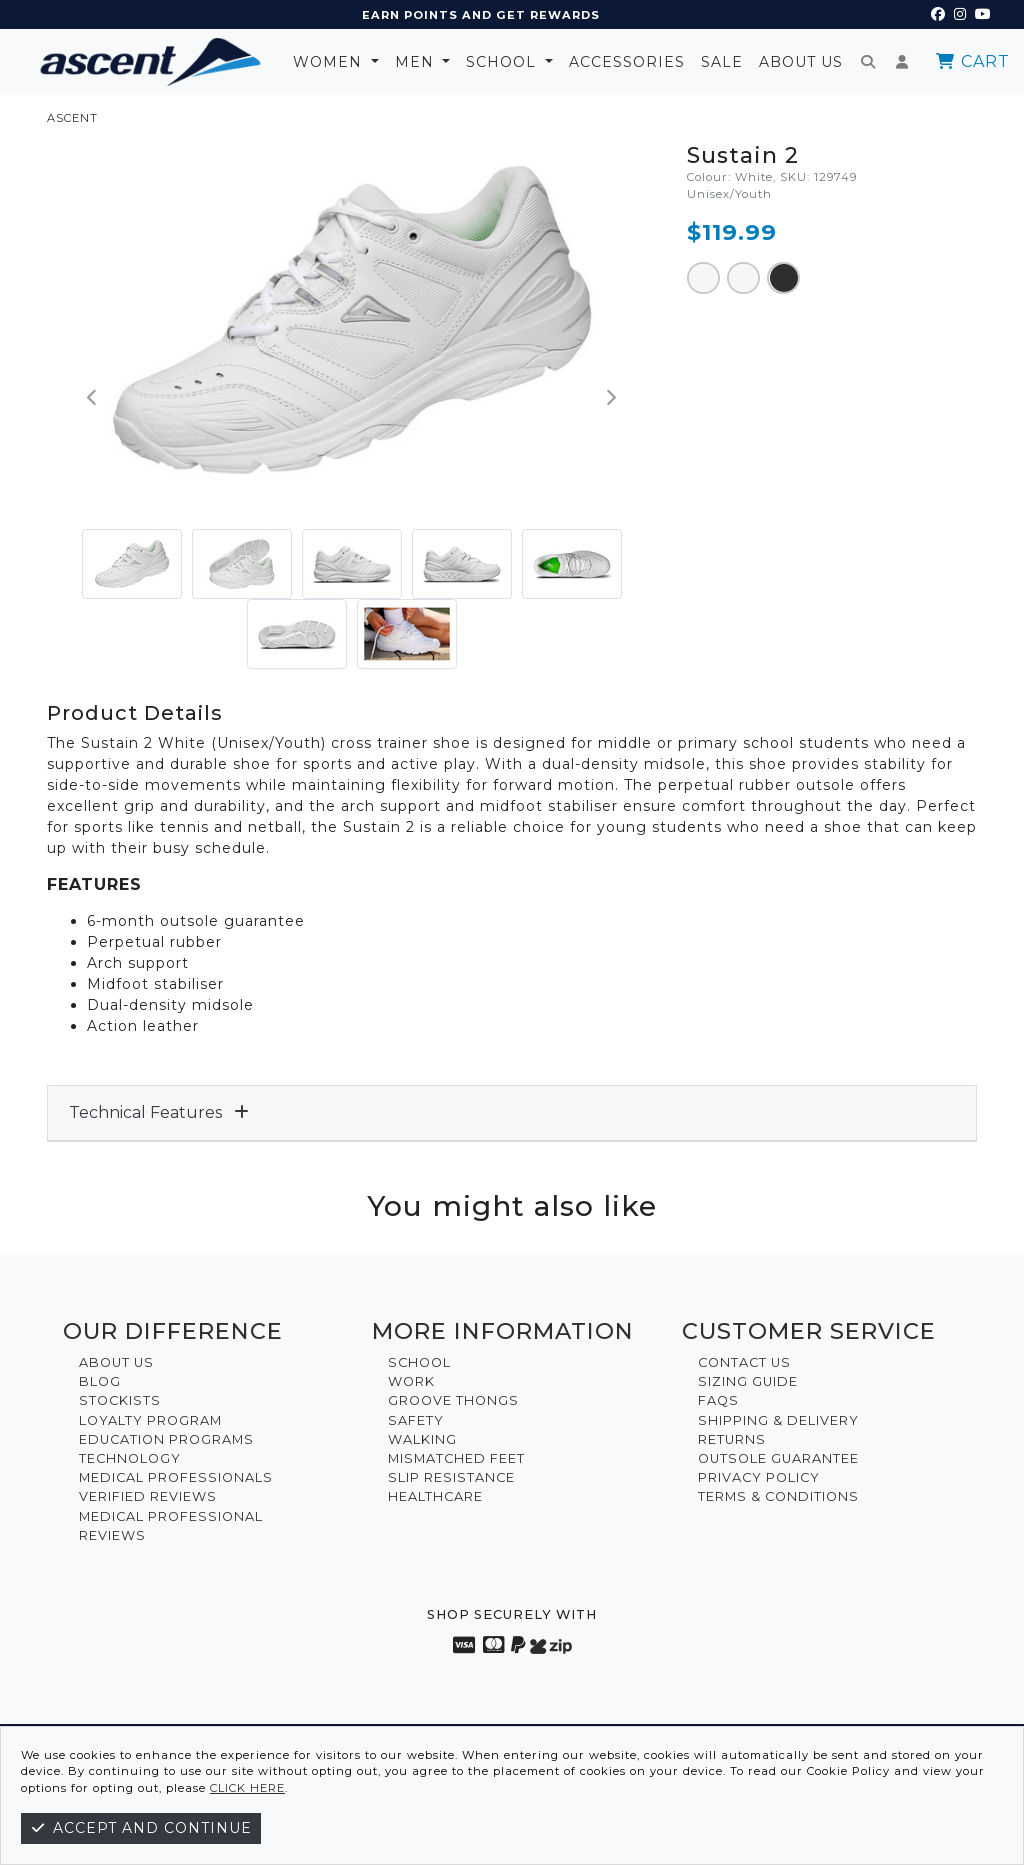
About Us (801, 62)
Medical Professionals (176, 1477)
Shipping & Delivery (778, 1420)
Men (417, 62)
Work (411, 1381)
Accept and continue (141, 1828)
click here (247, 1788)
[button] (92, 398)
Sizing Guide (748, 1381)
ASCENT (72, 118)
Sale (722, 62)
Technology (130, 1458)
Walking (422, 1439)
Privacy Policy (759, 1477)
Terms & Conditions (778, 1496)
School (503, 62)
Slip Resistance (451, 1477)
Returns (732, 1439)
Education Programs (166, 1439)
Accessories (627, 62)
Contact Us (744, 1362)
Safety (416, 1420)
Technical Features (159, 1112)
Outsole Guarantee (778, 1458)
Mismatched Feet (456, 1458)
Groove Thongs (453, 1400)
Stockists (120, 1400)
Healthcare (435, 1496)
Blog (100, 1381)
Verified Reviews (148, 1496)
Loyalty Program (150, 1420)
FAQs (718, 1400)
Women (330, 62)
